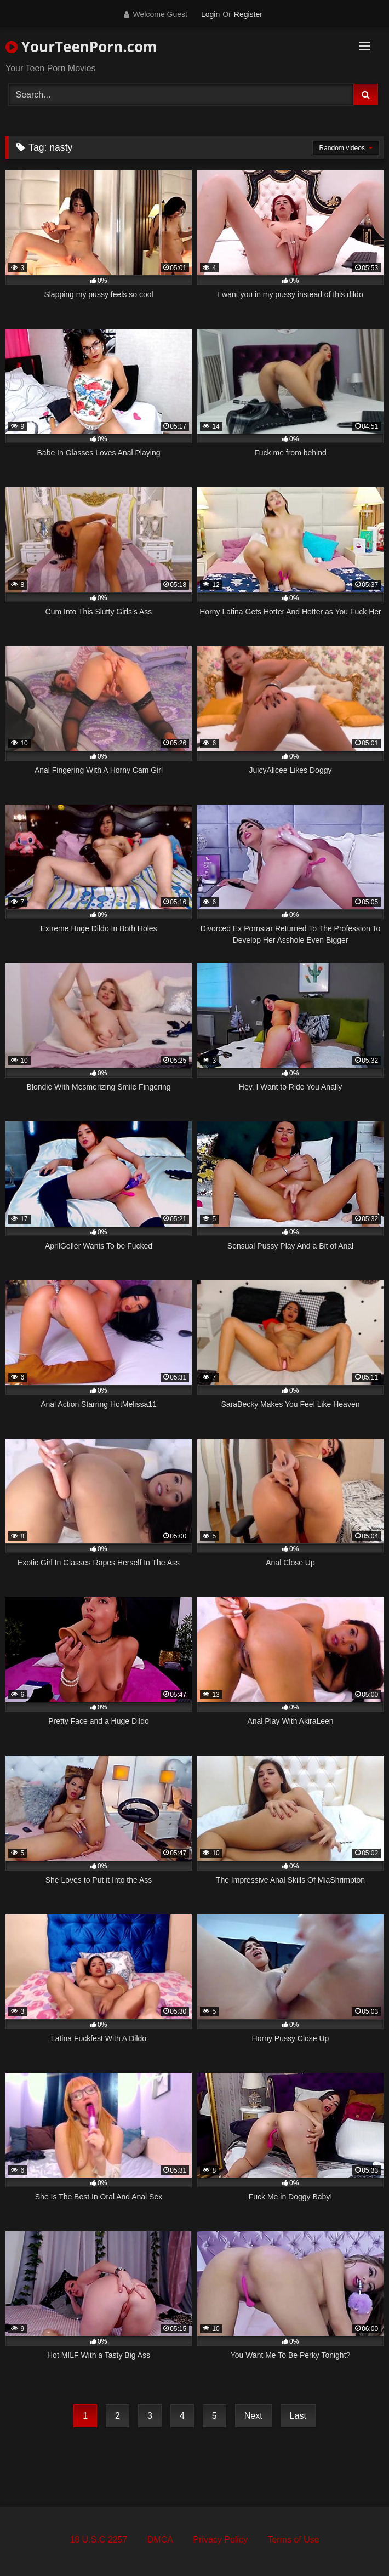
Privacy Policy (220, 2539)
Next (253, 2415)
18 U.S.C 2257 (98, 2539)
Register (248, 14)
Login (210, 14)
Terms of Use (293, 2539)
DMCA (160, 2539)
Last (298, 2415)
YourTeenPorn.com (81, 46)
